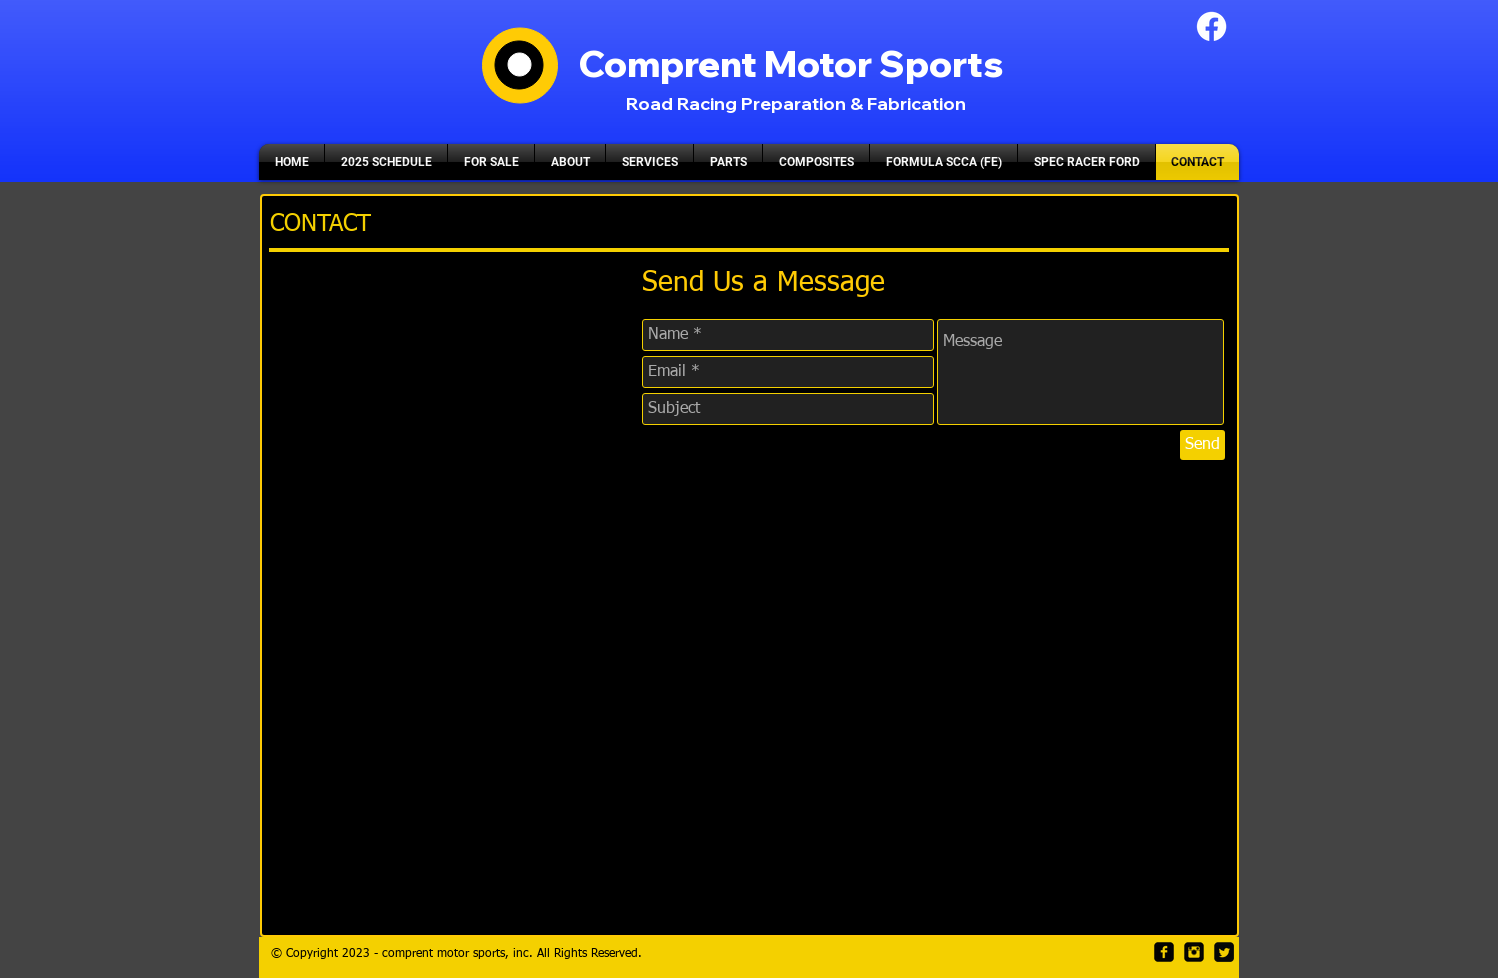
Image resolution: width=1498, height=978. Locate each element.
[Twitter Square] (1224, 952)
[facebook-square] (1164, 952)
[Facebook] (1211, 26)
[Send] (1202, 445)
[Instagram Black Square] (1194, 952)
